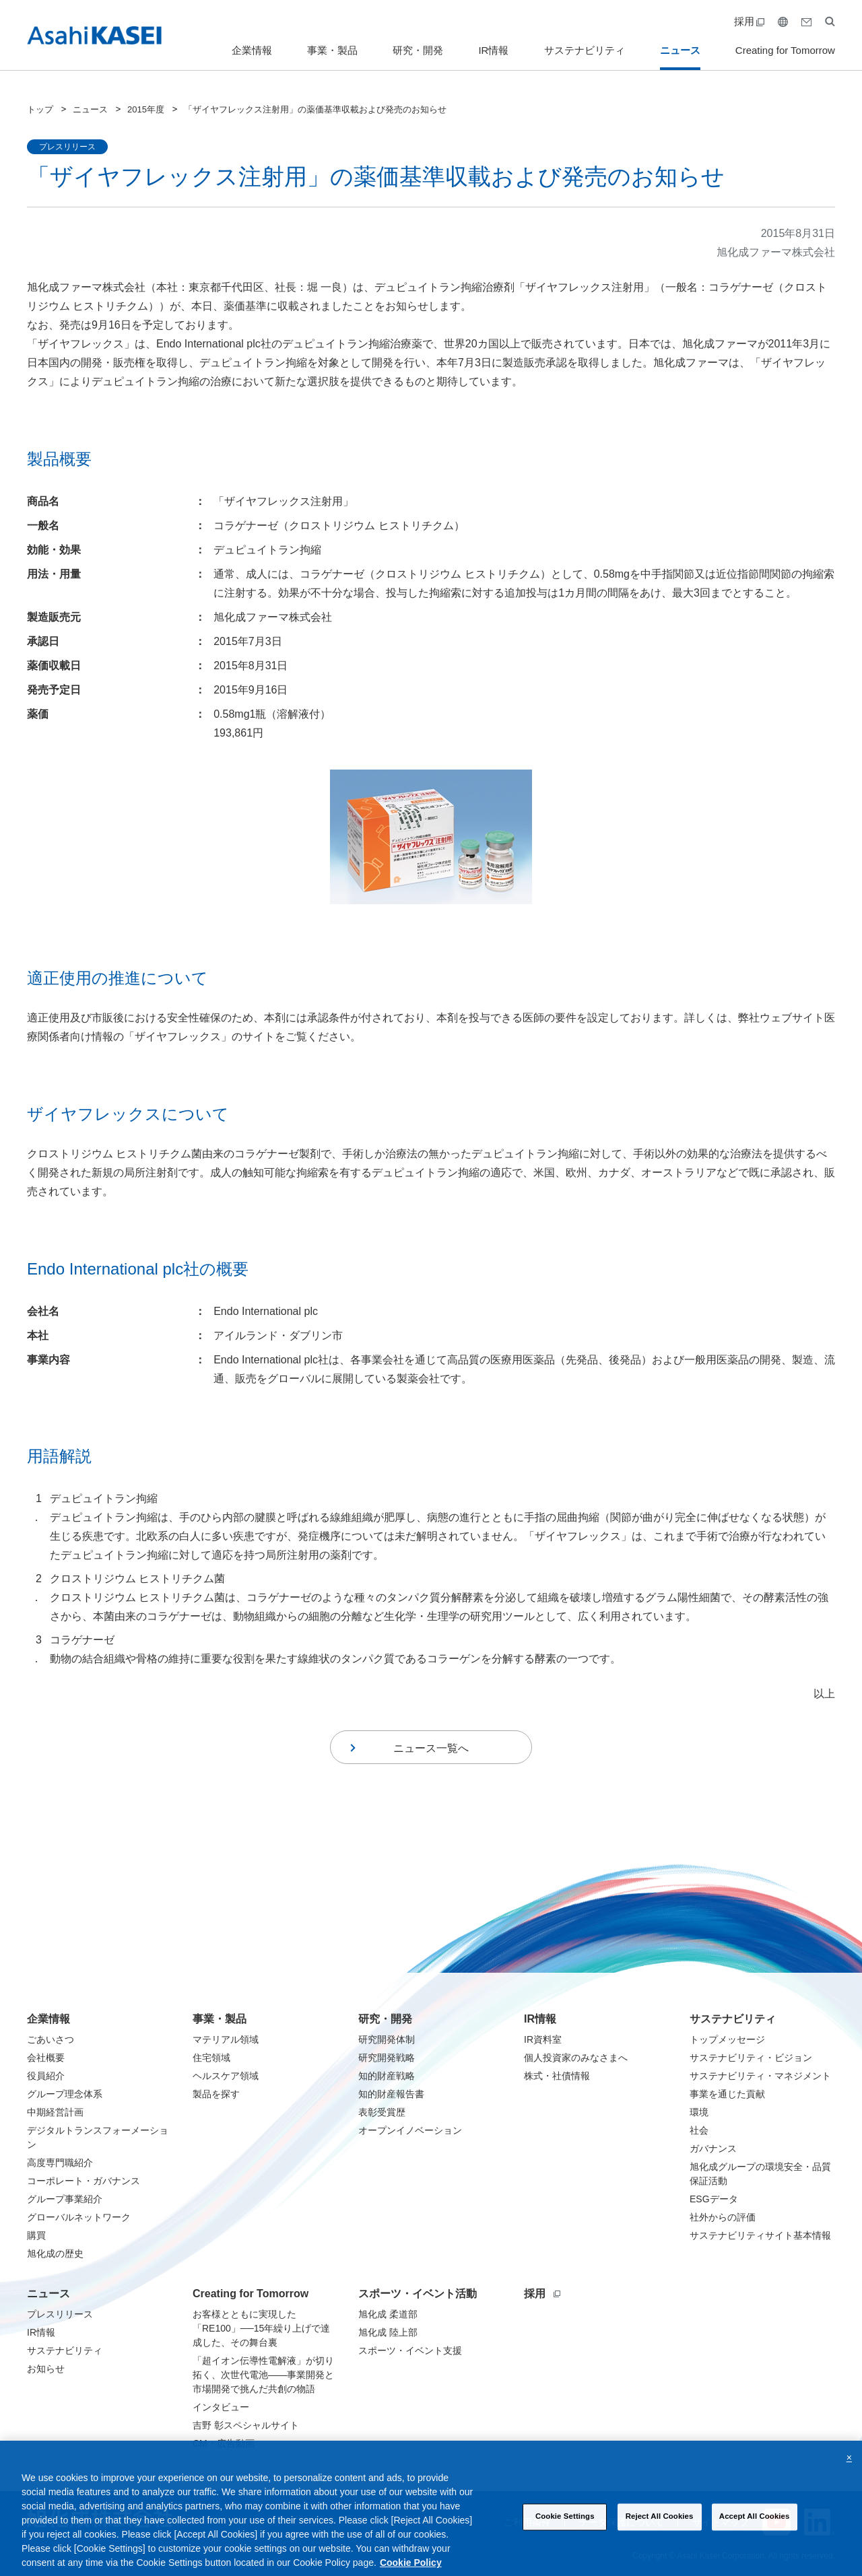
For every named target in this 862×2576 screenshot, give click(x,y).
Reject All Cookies (660, 2529)
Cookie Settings (565, 2529)
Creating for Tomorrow (785, 50)
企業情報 (252, 50)
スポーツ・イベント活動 (417, 2293)
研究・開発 (418, 50)
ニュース (680, 50)
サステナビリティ (584, 50)
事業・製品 (332, 50)
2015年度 (145, 109)
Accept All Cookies (754, 2529)
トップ (40, 109)
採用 (749, 21)
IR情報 (493, 50)
